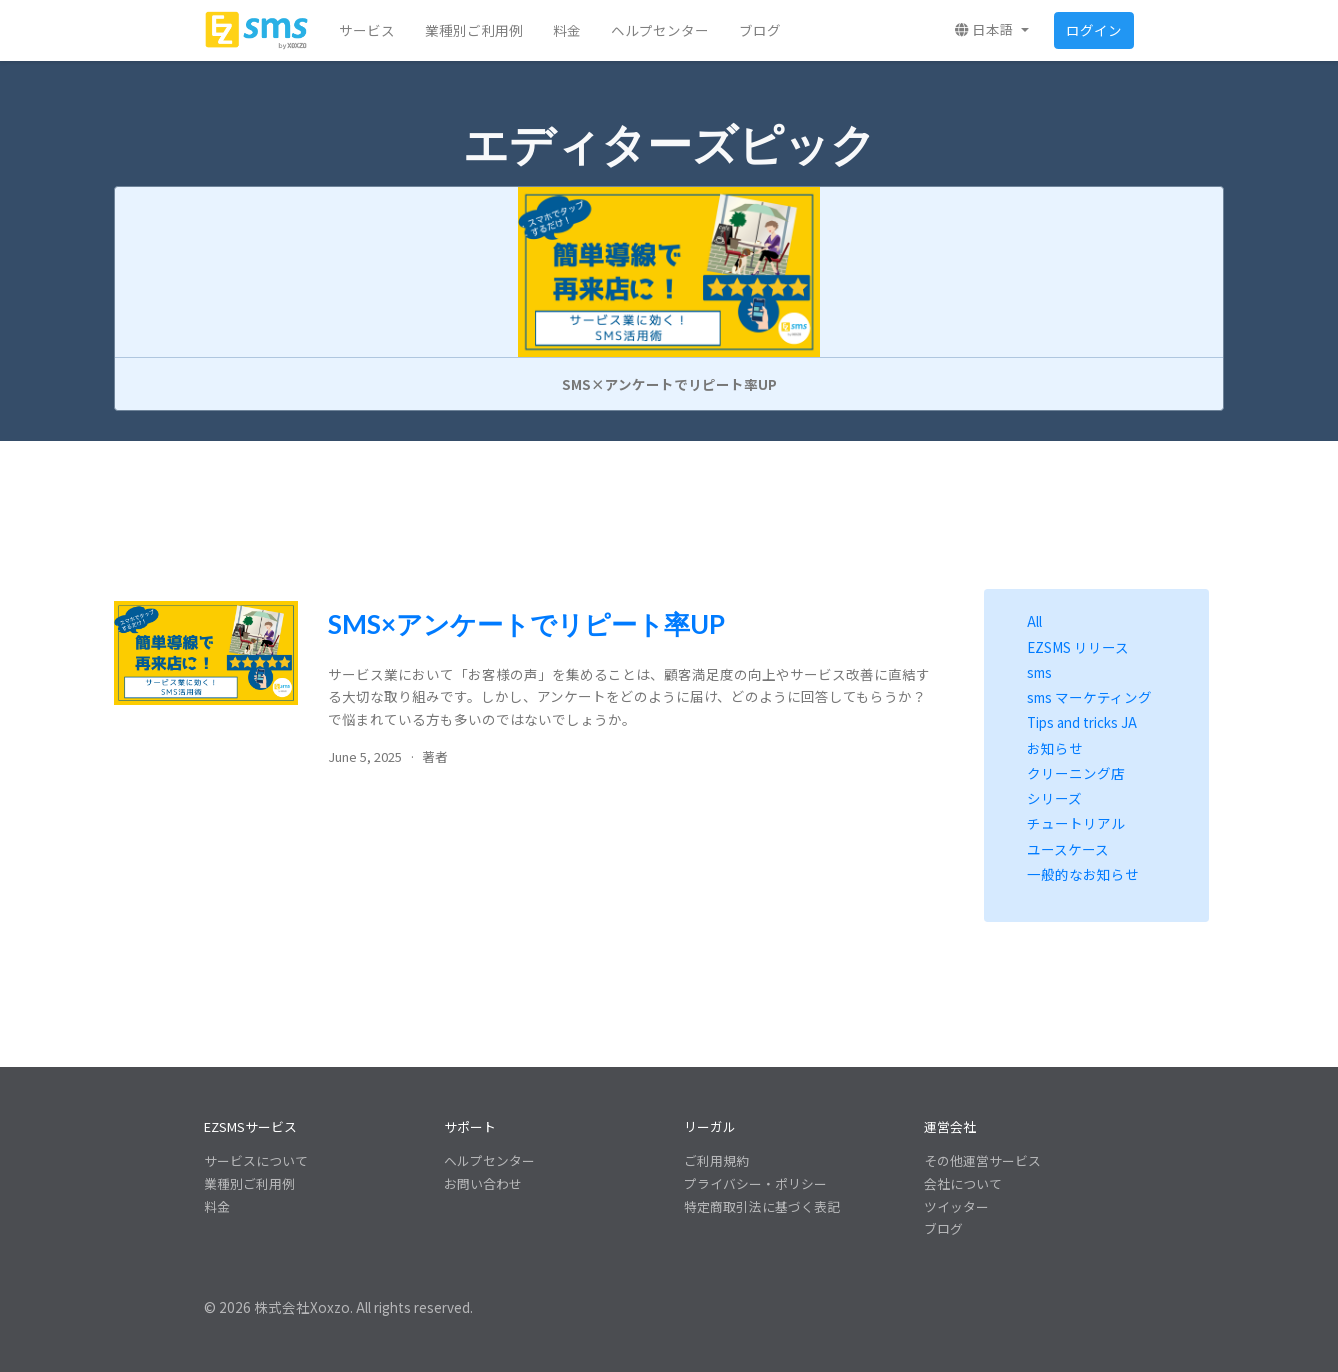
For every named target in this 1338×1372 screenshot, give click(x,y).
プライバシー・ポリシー (755, 1183)
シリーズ (1054, 798)
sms (1039, 672)
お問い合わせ (483, 1183)
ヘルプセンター (660, 30)
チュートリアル (1076, 823)
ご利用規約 (716, 1160)
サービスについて (256, 1160)
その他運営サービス (982, 1160)
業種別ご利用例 (474, 30)
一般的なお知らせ (1083, 874)
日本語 (986, 29)
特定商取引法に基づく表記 (762, 1206)
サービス (367, 30)
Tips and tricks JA (1082, 722)
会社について (963, 1183)
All (1034, 621)
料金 (567, 30)
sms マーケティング (1089, 697)
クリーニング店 (1076, 773)
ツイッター (956, 1206)
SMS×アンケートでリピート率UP (526, 624)
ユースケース (1068, 849)
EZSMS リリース (1078, 647)
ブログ (760, 30)
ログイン (1094, 30)
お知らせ (1055, 748)
